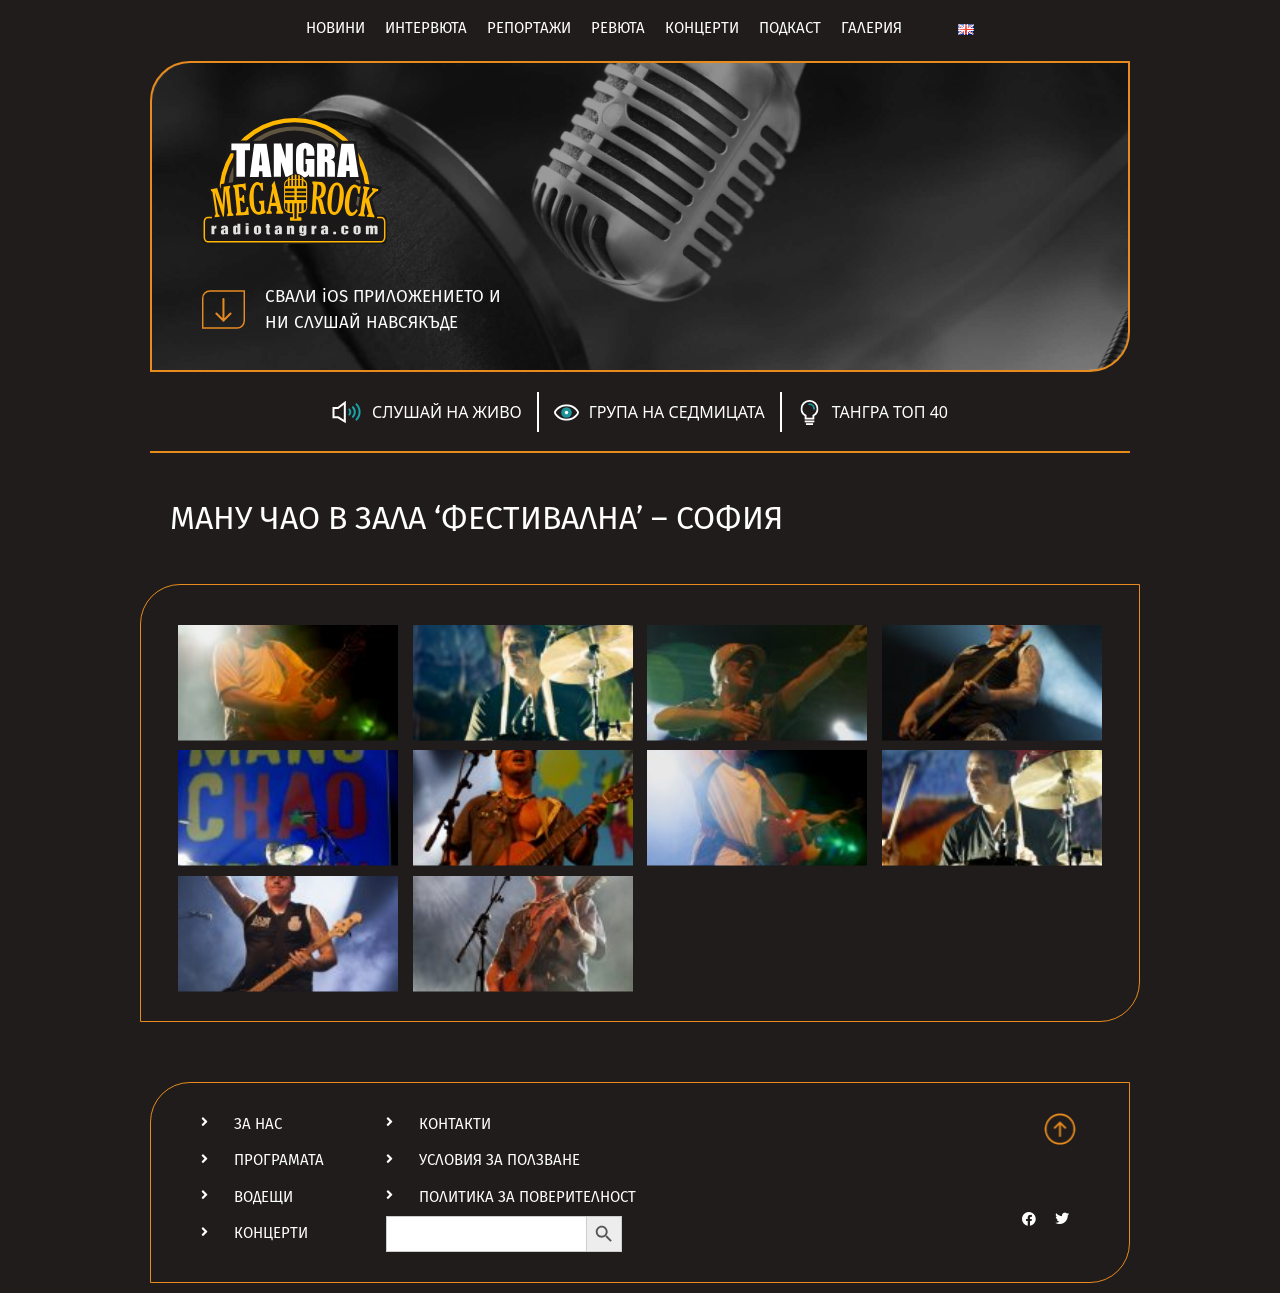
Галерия (871, 28)
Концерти (702, 28)
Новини (335, 28)
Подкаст (790, 28)
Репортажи (529, 28)
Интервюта (426, 28)
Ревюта (618, 28)
